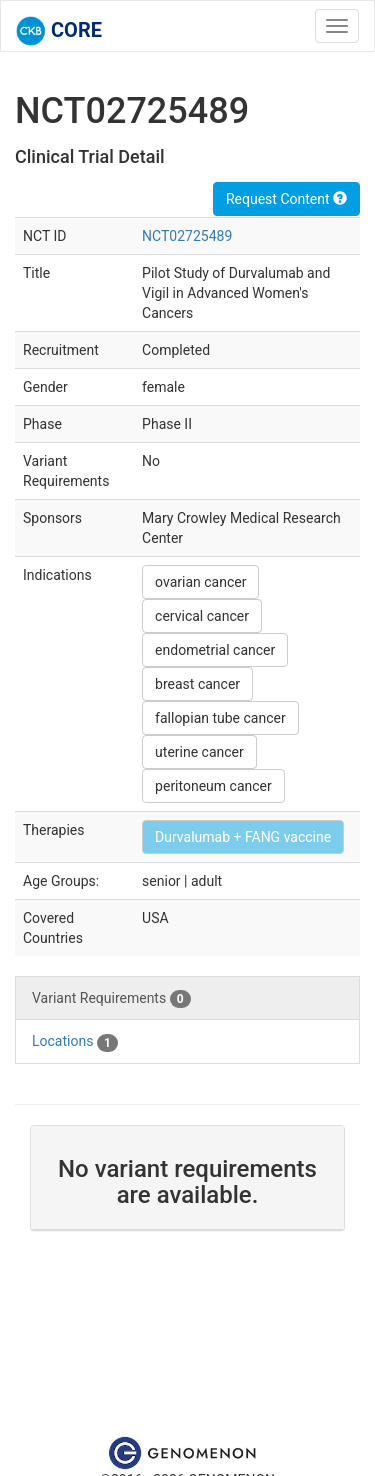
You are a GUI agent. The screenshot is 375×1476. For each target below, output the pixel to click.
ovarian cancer (200, 582)
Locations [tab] (75, 1042)
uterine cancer (199, 752)
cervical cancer (202, 616)
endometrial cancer (215, 650)
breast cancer (197, 684)
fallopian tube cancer (220, 718)
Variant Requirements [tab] (111, 999)
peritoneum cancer (213, 786)
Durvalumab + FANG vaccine (243, 837)
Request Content (286, 199)
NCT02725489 (187, 236)
